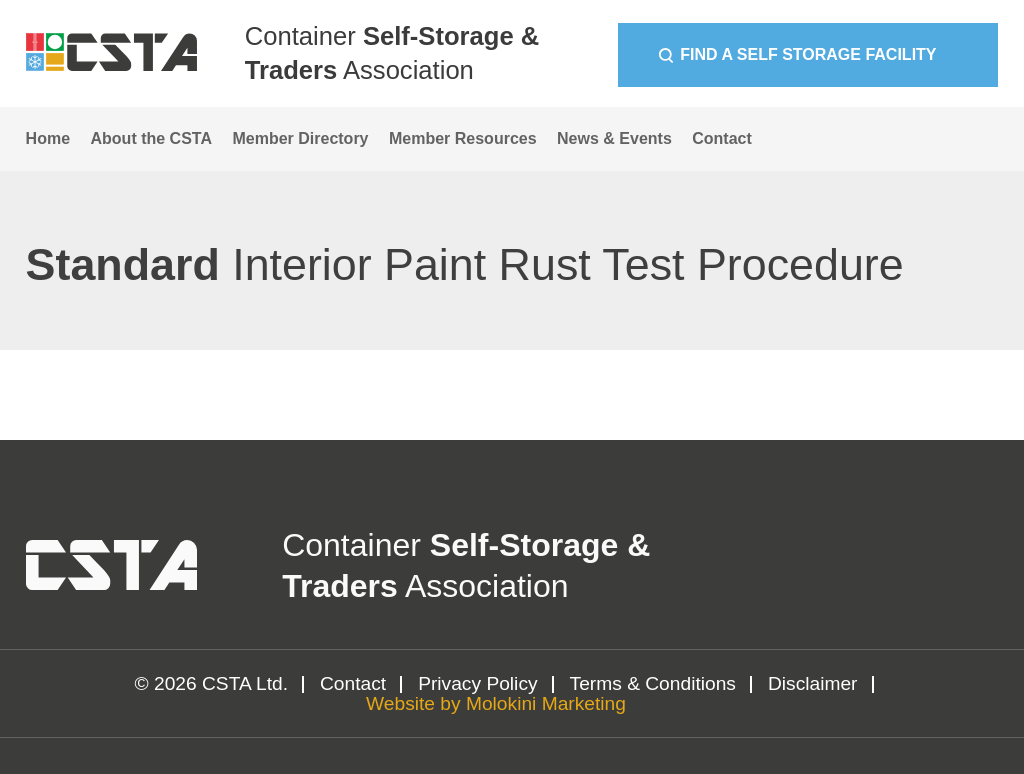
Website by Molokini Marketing (496, 703)
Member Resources (463, 138)
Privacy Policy (477, 683)
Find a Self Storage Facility (808, 54)
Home (48, 138)
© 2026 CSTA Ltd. (212, 683)
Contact (722, 138)
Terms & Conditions (653, 683)
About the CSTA (151, 138)
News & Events (614, 138)
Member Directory (300, 138)
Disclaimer (813, 683)
